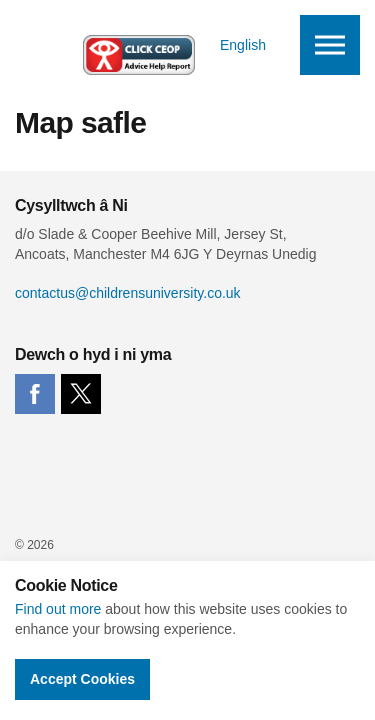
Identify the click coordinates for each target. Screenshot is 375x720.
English (243, 45)
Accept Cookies (82, 679)
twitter (81, 394)
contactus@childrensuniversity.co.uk (128, 293)
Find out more (58, 609)
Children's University (95, 45)
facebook (35, 394)
